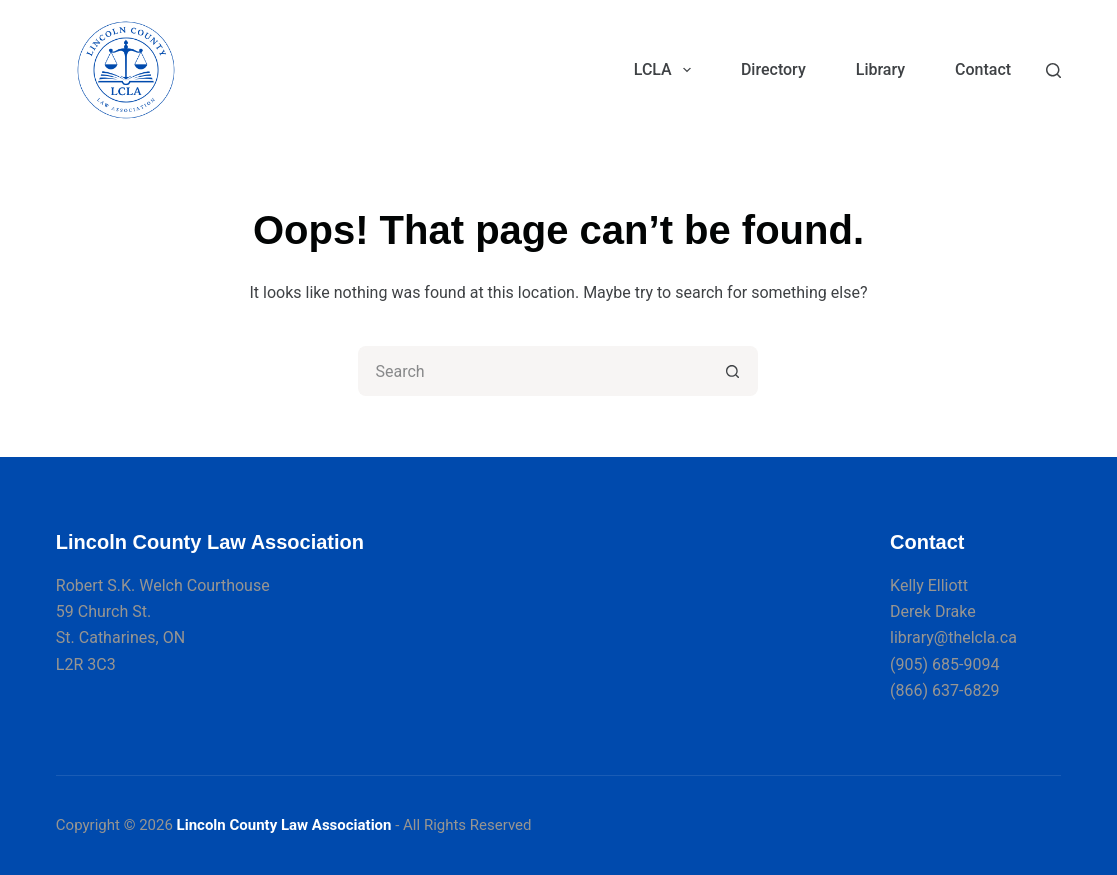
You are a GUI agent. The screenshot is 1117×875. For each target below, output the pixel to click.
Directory (773, 69)
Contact (983, 69)
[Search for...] (533, 371)
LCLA (666, 70)
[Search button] (733, 371)
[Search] (1053, 70)
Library (880, 69)
